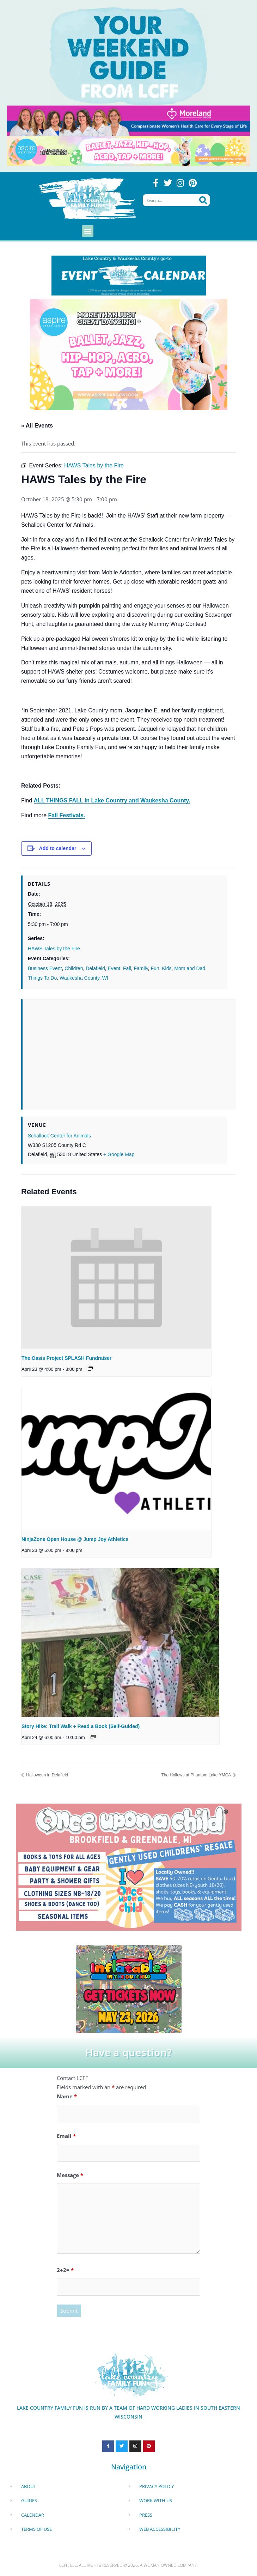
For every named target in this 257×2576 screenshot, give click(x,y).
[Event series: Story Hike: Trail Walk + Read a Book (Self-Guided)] (93, 1737)
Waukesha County (79, 978)
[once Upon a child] (128, 1866)
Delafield (95, 968)
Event (114, 968)
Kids (166, 968)
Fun (155, 968)
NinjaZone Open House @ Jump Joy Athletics (75, 1539)
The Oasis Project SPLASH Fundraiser (66, 1358)
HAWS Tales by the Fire (54, 948)
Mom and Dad (189, 968)
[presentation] (116, 1277)
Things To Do (42, 978)
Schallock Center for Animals (59, 1135)
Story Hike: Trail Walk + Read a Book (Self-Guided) (81, 1726)
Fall (127, 968)
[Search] (203, 200)
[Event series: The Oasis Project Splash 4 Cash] (90, 1369)
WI (105, 978)
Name (67, 2096)
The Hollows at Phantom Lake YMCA (196, 1775)
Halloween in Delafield (46, 1775)
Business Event (45, 968)
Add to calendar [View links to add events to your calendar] (58, 848)
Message (70, 2174)
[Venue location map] (129, 1050)
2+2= (65, 2269)
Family (141, 968)
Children (74, 968)
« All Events (37, 426)
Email (66, 2135)
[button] (87, 231)
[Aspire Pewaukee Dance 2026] (128, 150)
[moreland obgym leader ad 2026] (128, 120)
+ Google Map (118, 1154)
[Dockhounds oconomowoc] (129, 1988)
